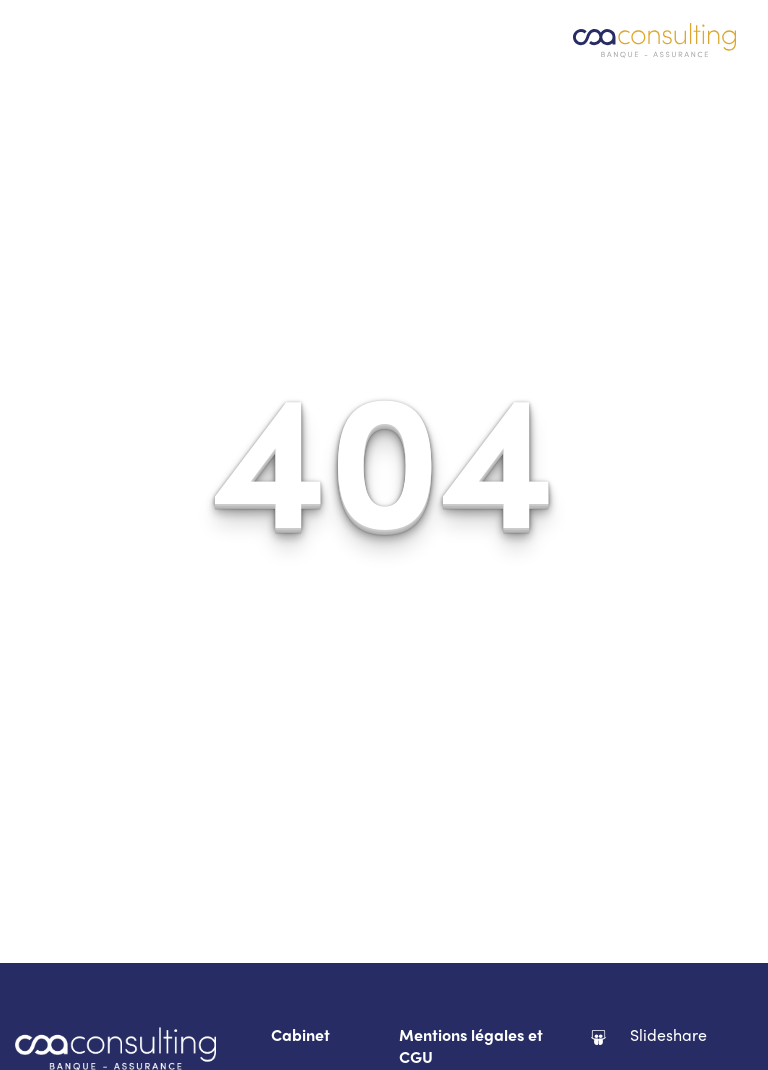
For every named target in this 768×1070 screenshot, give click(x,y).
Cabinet (300, 1037)
